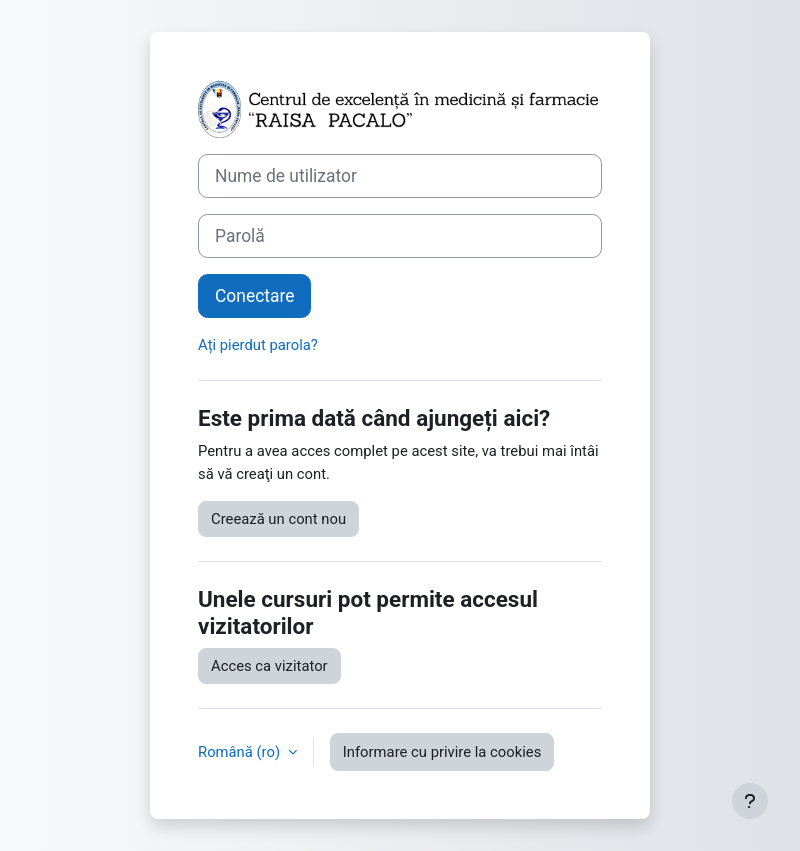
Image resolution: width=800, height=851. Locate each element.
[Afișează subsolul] (750, 801)
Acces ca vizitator (269, 666)
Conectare (254, 296)
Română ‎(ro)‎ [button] (241, 752)
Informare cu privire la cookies (442, 752)
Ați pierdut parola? (258, 345)
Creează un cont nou (278, 519)
